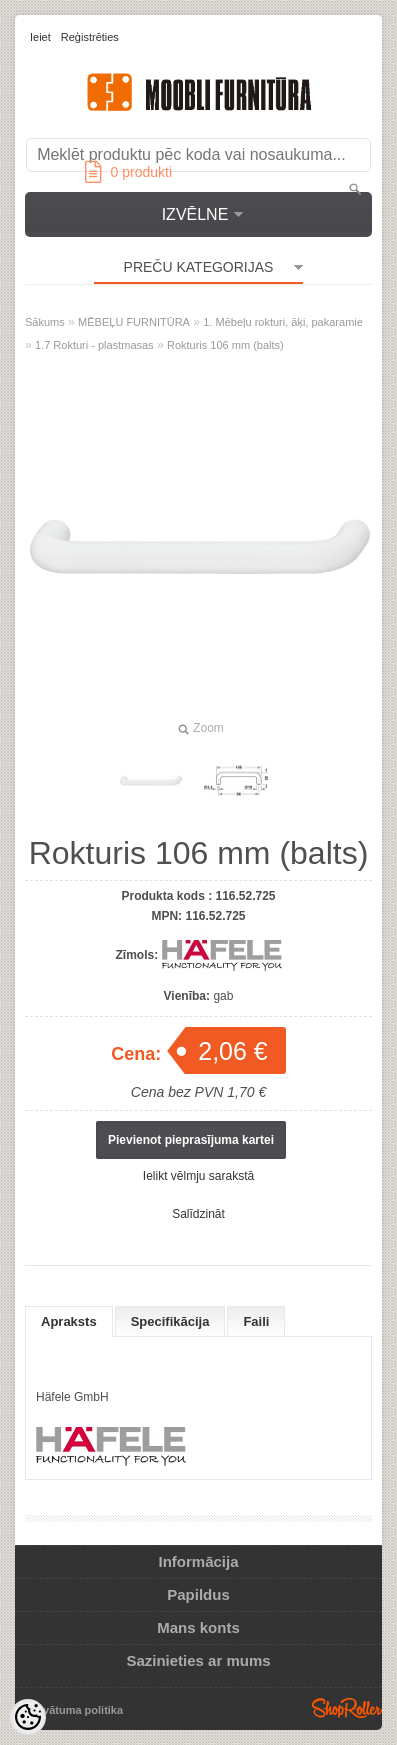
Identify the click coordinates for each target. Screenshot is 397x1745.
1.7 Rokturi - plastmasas (94, 345)
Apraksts (69, 1321)
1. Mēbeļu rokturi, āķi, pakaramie (283, 322)
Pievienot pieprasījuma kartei (191, 1140)
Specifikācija (170, 1321)
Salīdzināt (198, 1214)
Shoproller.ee (347, 1708)
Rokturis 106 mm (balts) (225, 345)
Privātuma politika (75, 1710)
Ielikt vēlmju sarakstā (198, 1176)
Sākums (45, 322)
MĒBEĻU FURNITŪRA (134, 322)
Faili (256, 1321)
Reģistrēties (90, 37)
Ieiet (40, 37)
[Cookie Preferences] (28, 1717)
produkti (128, 172)
